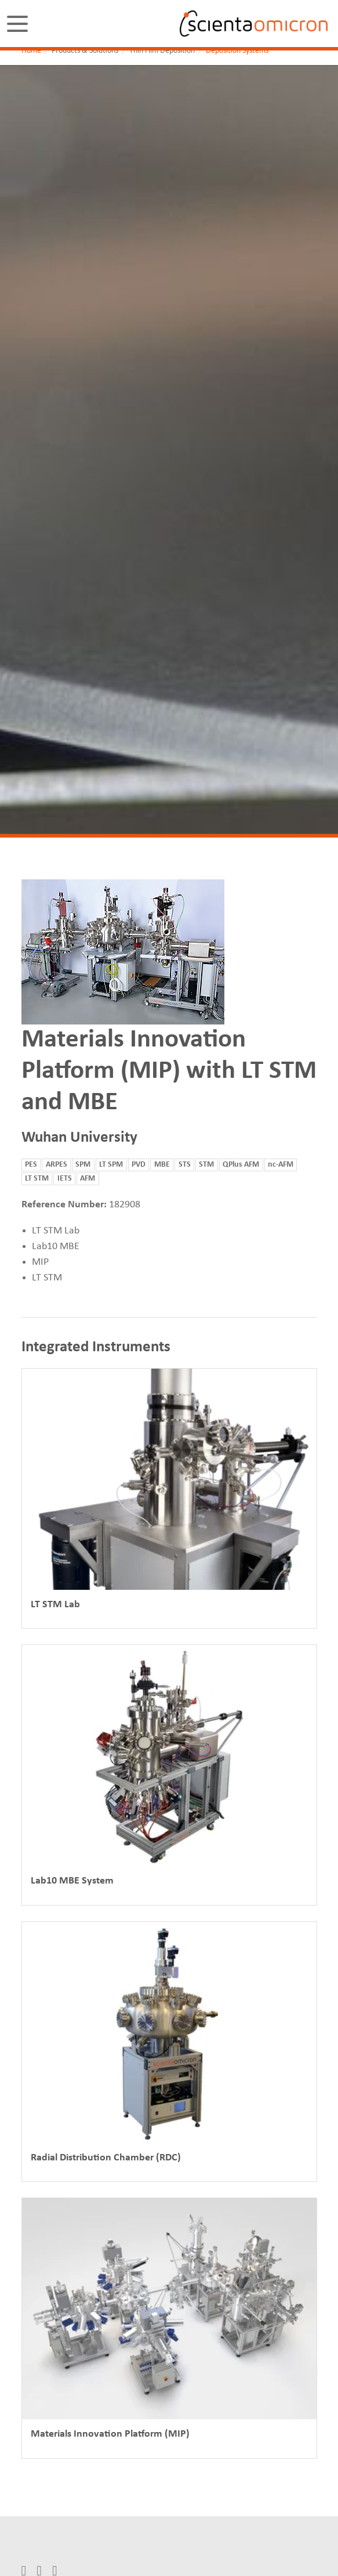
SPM (82, 1164)
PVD (139, 1164)
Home (31, 51)
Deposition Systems (237, 51)
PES (31, 1164)
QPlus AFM (241, 1164)
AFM (87, 1178)
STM (206, 1164)
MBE (162, 1164)
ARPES (56, 1164)
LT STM (37, 1178)
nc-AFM (280, 1164)
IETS (64, 1178)
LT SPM (111, 1164)
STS (185, 1164)
